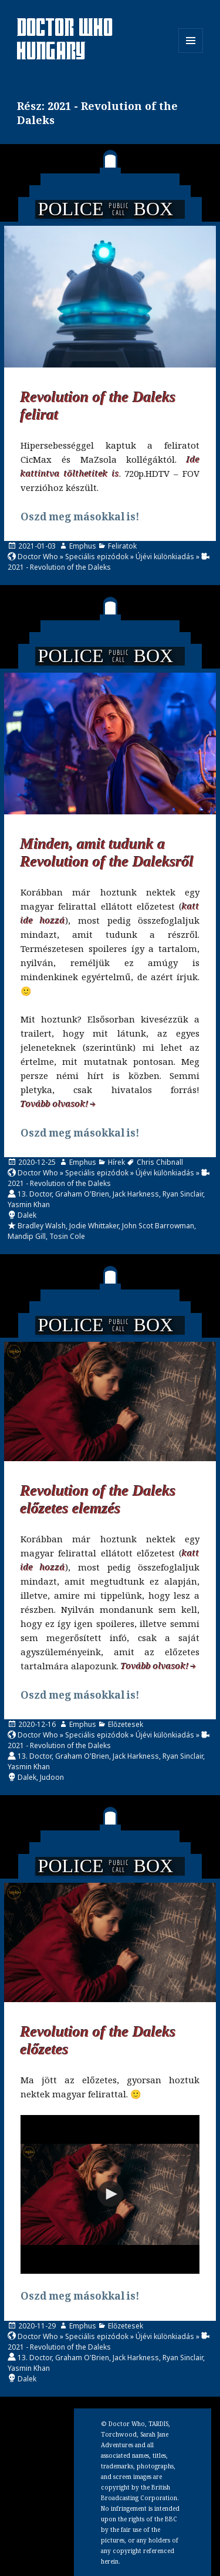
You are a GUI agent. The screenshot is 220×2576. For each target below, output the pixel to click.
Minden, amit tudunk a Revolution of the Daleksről (107, 853)
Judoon (52, 1777)
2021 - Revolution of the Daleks (59, 567)
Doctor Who (38, 557)
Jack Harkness (136, 1194)
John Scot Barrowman (158, 1226)
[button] (110, 2194)
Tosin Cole (67, 1236)
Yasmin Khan (29, 1205)
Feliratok (122, 546)
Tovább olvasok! (55, 1104)
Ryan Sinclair (183, 1194)
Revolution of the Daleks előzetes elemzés (98, 1499)
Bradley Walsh (42, 1226)
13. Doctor (35, 1194)
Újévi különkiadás (165, 557)
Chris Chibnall (160, 1162)
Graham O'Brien (82, 1194)
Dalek (27, 1215)
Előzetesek (125, 1724)
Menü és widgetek (191, 52)
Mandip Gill (27, 1236)
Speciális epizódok (96, 557)
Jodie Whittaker (94, 1226)
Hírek (116, 1162)
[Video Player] (110, 2194)
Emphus (82, 546)
